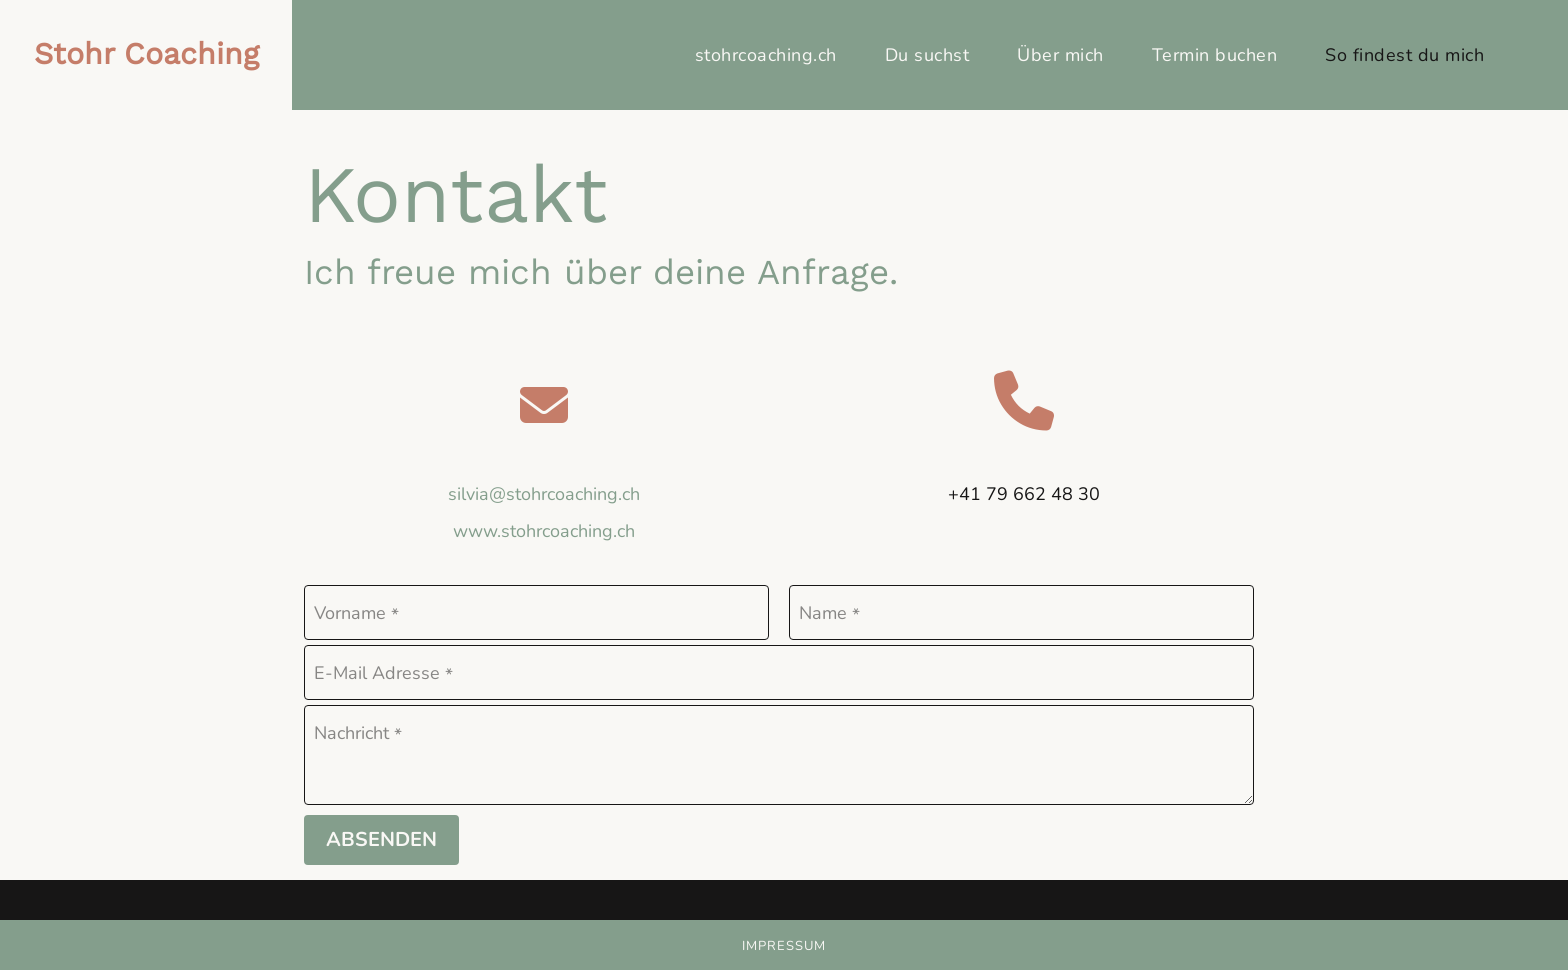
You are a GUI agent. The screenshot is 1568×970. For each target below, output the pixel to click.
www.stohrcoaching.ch (544, 531)
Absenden (381, 839)
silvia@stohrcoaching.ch (544, 494)
